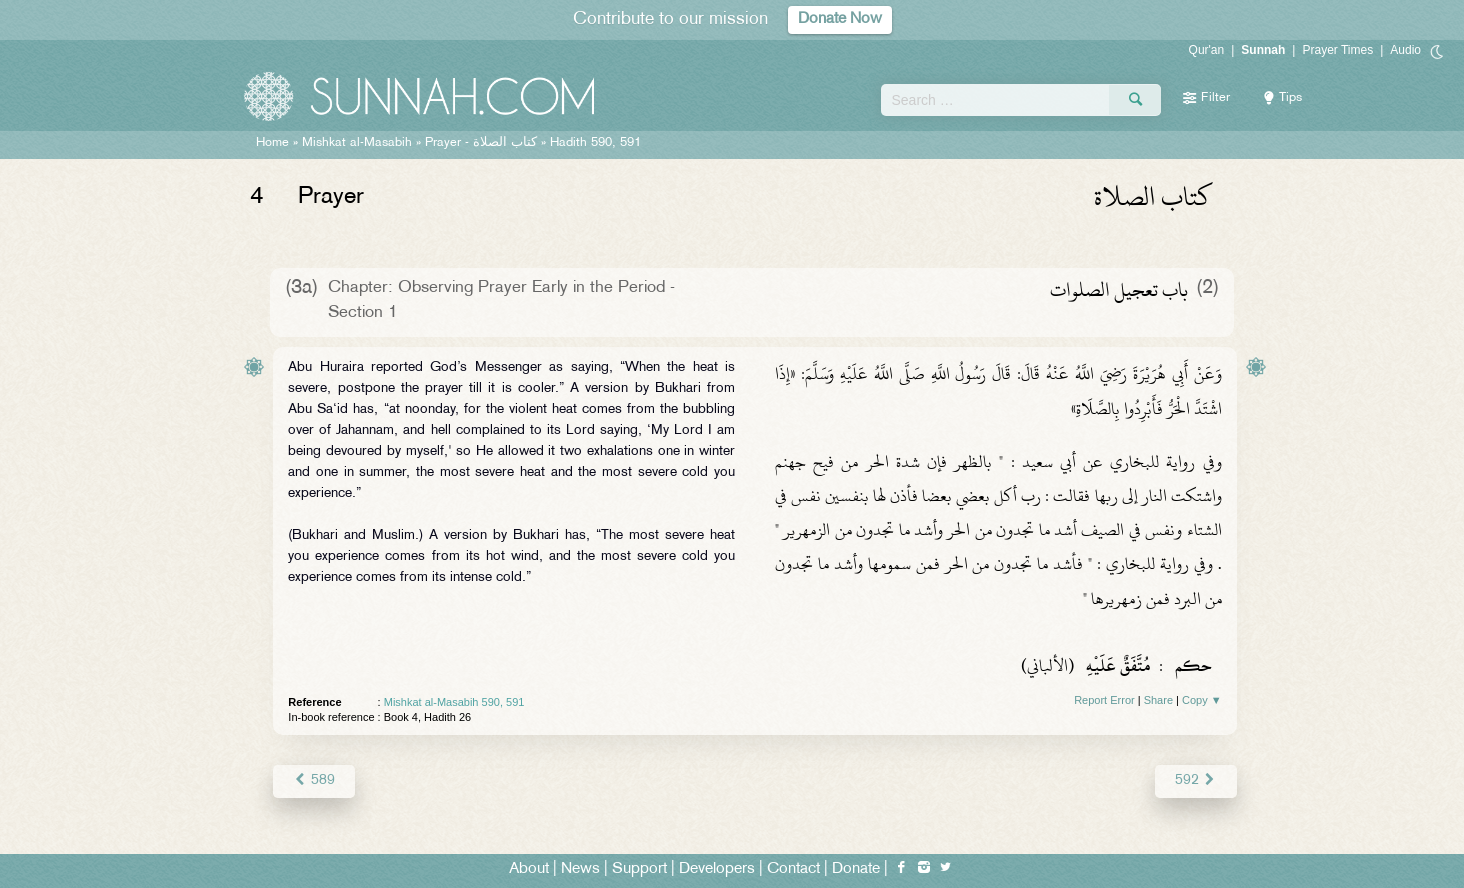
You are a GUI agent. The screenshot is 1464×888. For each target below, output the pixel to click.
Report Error (1104, 700)
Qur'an (1207, 50)
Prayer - (481, 143)
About (529, 869)
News (580, 869)
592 (1195, 780)
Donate (856, 869)
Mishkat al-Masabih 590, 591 (454, 702)
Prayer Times (1337, 50)
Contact (793, 869)
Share (1158, 700)
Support (639, 869)
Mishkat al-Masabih (357, 143)
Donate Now (840, 19)
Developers (717, 869)
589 (313, 780)
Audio (1405, 50)
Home (272, 143)
